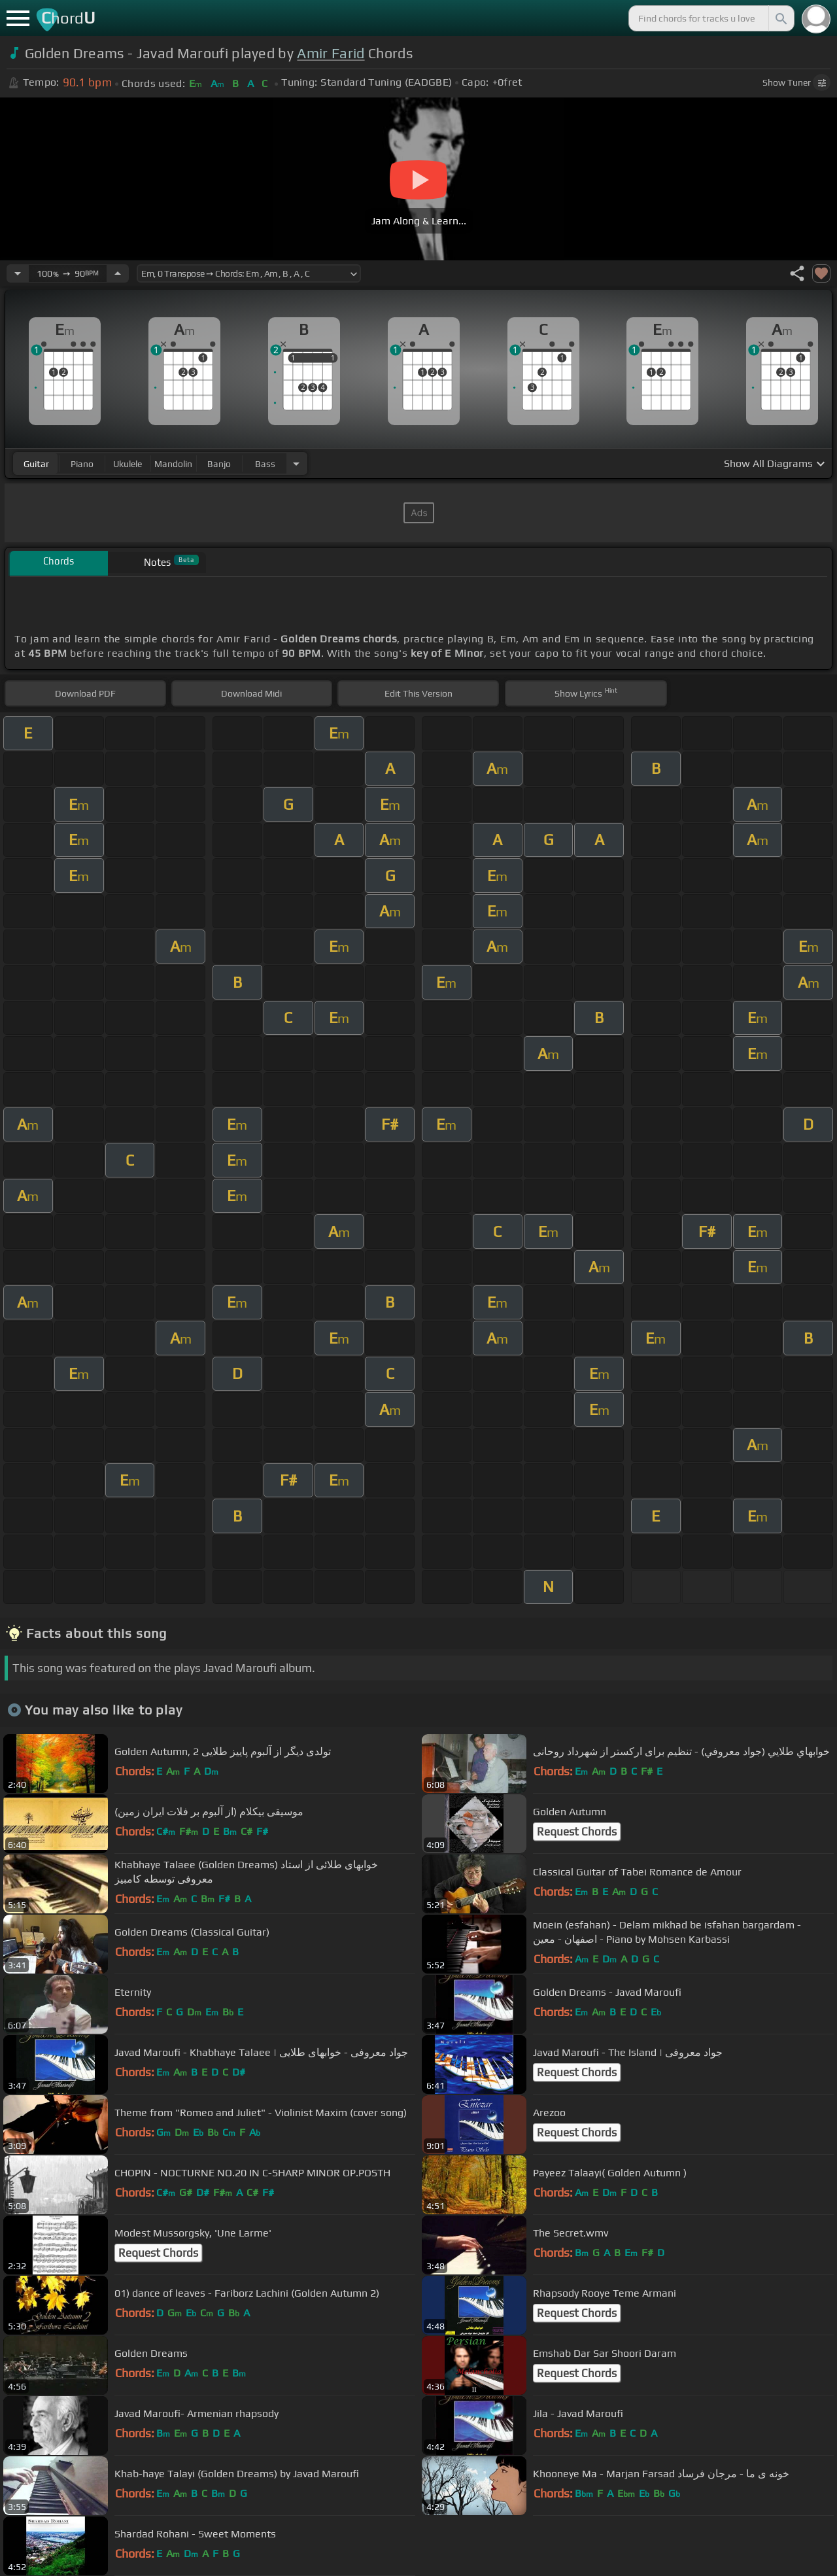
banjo (219, 464)
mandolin (173, 464)
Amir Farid (330, 53)
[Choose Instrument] (296, 463)
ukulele (127, 464)
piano (82, 464)
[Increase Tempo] (118, 273)
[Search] (780, 18)
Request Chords (577, 1831)
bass (265, 464)
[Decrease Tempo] (18, 273)
